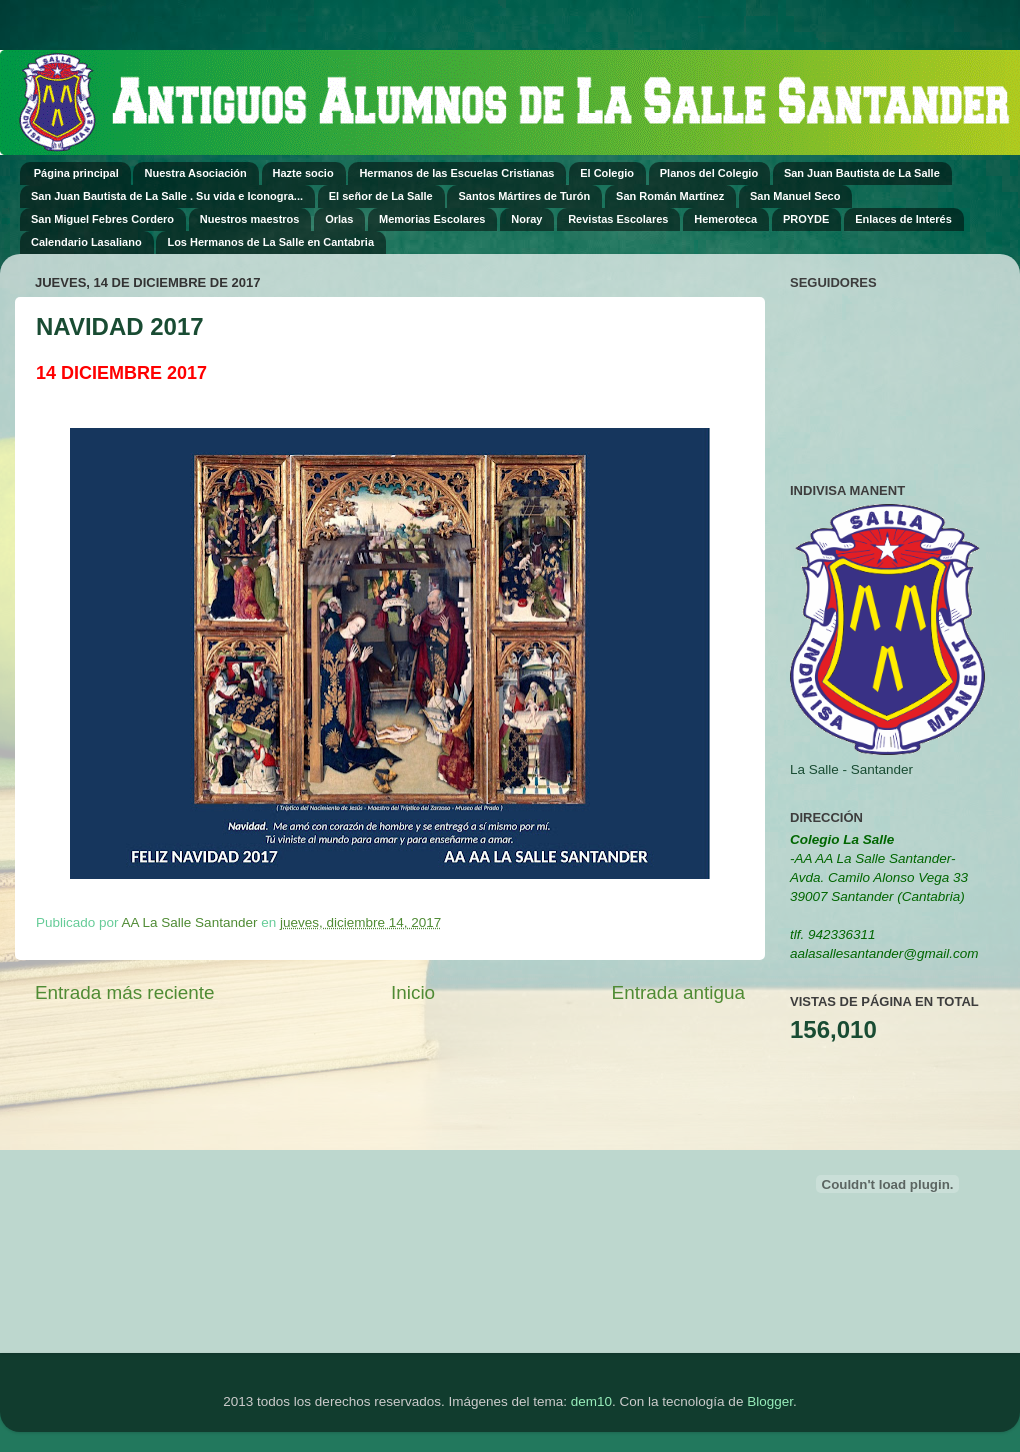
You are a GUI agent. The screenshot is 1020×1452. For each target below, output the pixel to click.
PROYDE (806, 219)
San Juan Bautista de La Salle (862, 173)
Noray (526, 219)
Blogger (770, 1401)
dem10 (591, 1401)
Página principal (76, 173)
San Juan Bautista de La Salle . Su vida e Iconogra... (167, 196)
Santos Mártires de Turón (524, 196)
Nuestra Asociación (195, 173)
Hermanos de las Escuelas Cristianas (456, 173)
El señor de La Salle (381, 196)
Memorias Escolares (432, 219)
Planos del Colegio (709, 173)
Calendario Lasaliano (86, 242)
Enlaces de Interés (903, 219)
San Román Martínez (670, 196)
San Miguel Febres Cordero (102, 219)
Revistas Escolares (618, 219)
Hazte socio (303, 173)
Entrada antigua (678, 992)
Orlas (339, 219)
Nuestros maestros (250, 219)
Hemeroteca (725, 219)
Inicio (413, 992)
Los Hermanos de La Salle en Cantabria (270, 242)
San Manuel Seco (795, 196)
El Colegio (607, 173)
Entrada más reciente (125, 992)
